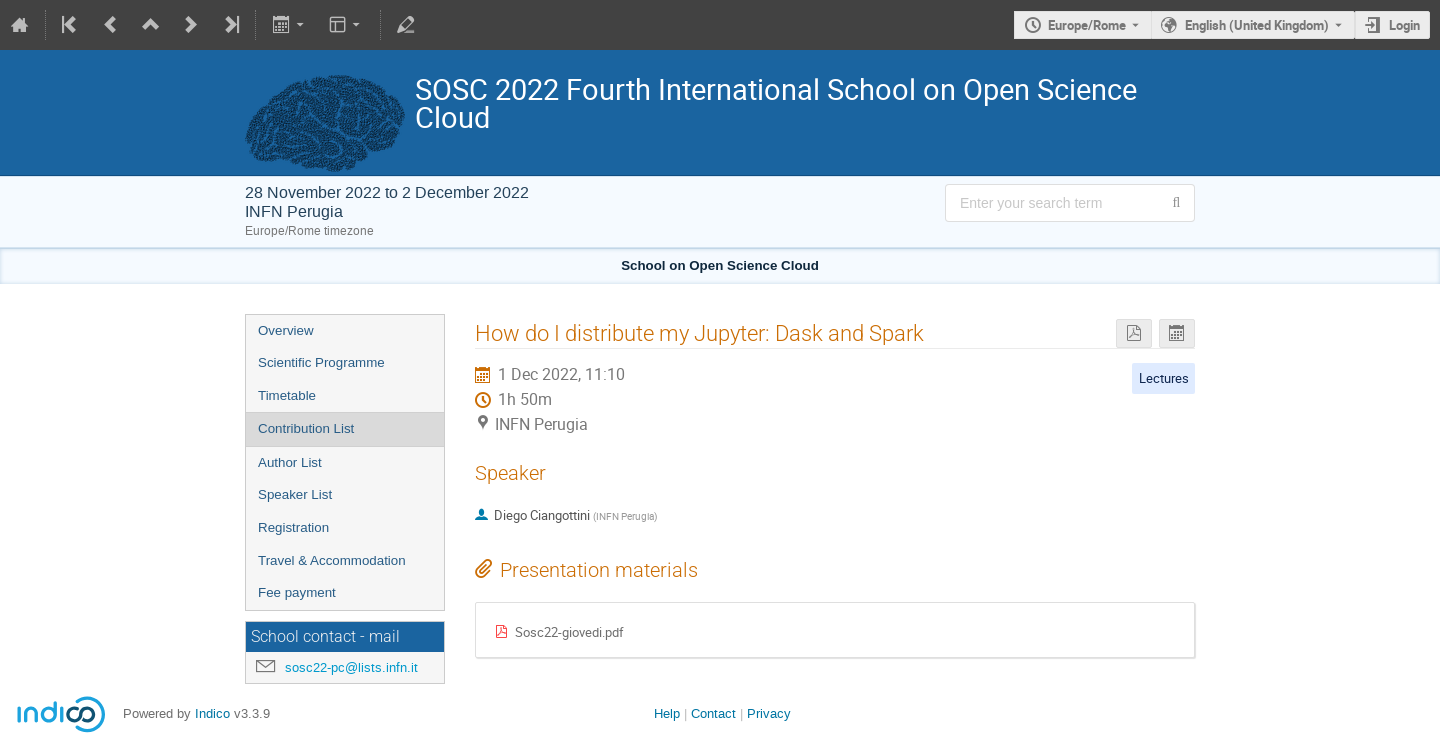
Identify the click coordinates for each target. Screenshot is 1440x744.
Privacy (769, 713)
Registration (293, 527)
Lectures (1164, 378)
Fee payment (297, 592)
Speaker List (295, 494)
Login (1404, 25)
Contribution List (306, 428)
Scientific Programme (321, 362)
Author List (290, 462)
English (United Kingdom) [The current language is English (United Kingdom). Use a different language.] (1257, 25)
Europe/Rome (1087, 25)
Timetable (287, 395)
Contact (713, 713)
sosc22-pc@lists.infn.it (351, 667)
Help (667, 713)
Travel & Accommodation (332, 560)
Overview (286, 330)
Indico (212, 713)
